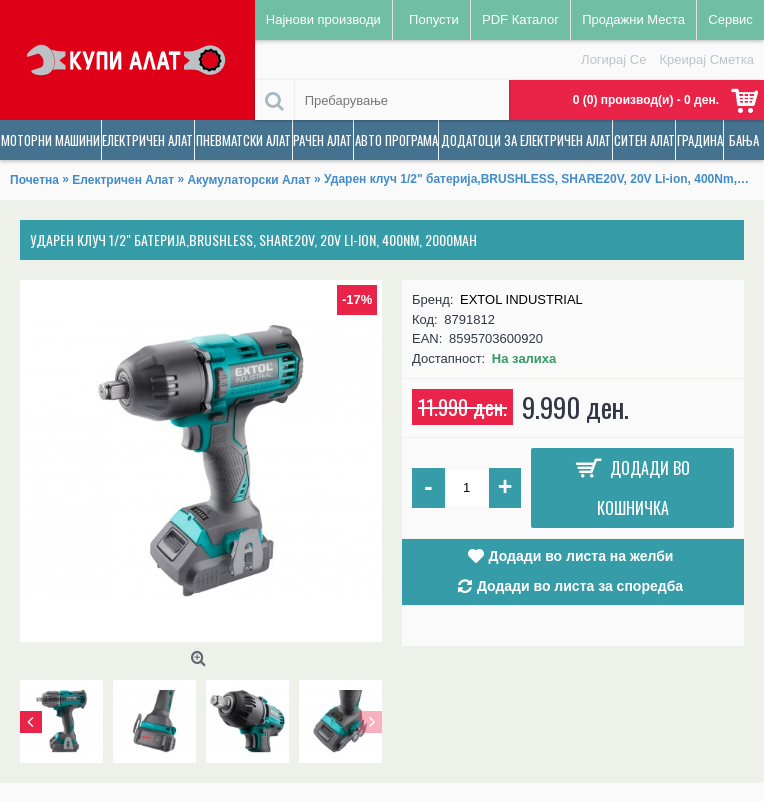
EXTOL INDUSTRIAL (521, 299)
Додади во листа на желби (581, 556)
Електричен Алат (123, 180)
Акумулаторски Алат (248, 180)
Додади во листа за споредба (580, 586)
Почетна (34, 180)
